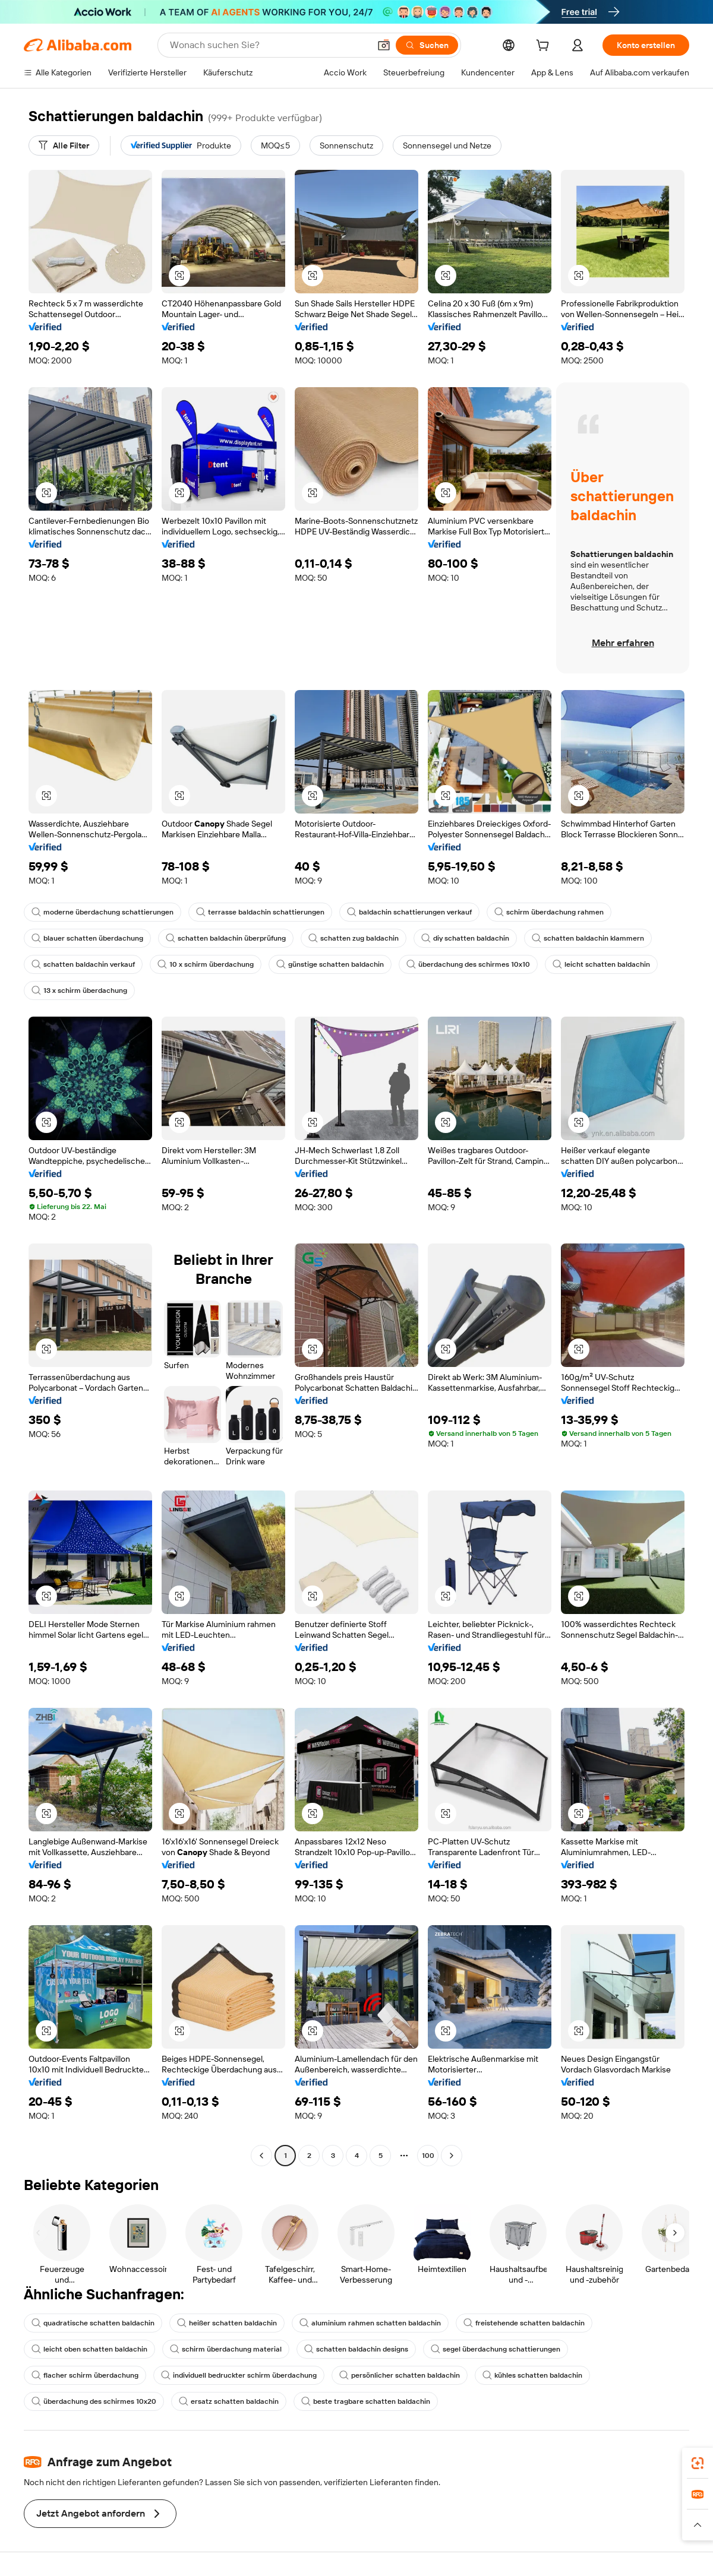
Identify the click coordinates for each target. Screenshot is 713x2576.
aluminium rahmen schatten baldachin (370, 2323)
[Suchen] (427, 45)
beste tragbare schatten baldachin (365, 2401)
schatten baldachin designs (356, 2349)
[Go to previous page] (261, 2155)
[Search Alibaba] (268, 45)
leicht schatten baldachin (601, 964)
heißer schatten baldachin (227, 2323)
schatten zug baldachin (353, 938)
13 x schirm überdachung (79, 990)
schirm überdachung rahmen (549, 912)
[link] (697, 2463)
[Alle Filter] (64, 145)
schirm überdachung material (226, 2349)
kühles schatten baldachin (532, 2375)
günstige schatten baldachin (330, 964)
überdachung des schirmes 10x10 (468, 964)
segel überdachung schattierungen (495, 2349)
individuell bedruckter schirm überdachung (239, 2375)
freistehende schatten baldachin (524, 2323)
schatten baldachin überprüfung (226, 938)
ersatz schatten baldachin (229, 2401)
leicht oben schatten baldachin (89, 2349)
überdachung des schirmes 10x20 (93, 2401)
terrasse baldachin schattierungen (260, 912)
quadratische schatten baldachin (92, 2323)
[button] (384, 45)
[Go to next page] (451, 2155)
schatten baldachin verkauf (83, 964)
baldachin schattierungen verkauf (409, 912)
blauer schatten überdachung (87, 938)
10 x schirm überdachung (205, 964)
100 (428, 2155)
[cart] (545, 47)
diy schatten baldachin (465, 938)
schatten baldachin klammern (588, 938)
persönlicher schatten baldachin (399, 2375)
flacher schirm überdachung (84, 2375)
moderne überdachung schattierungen (102, 912)
